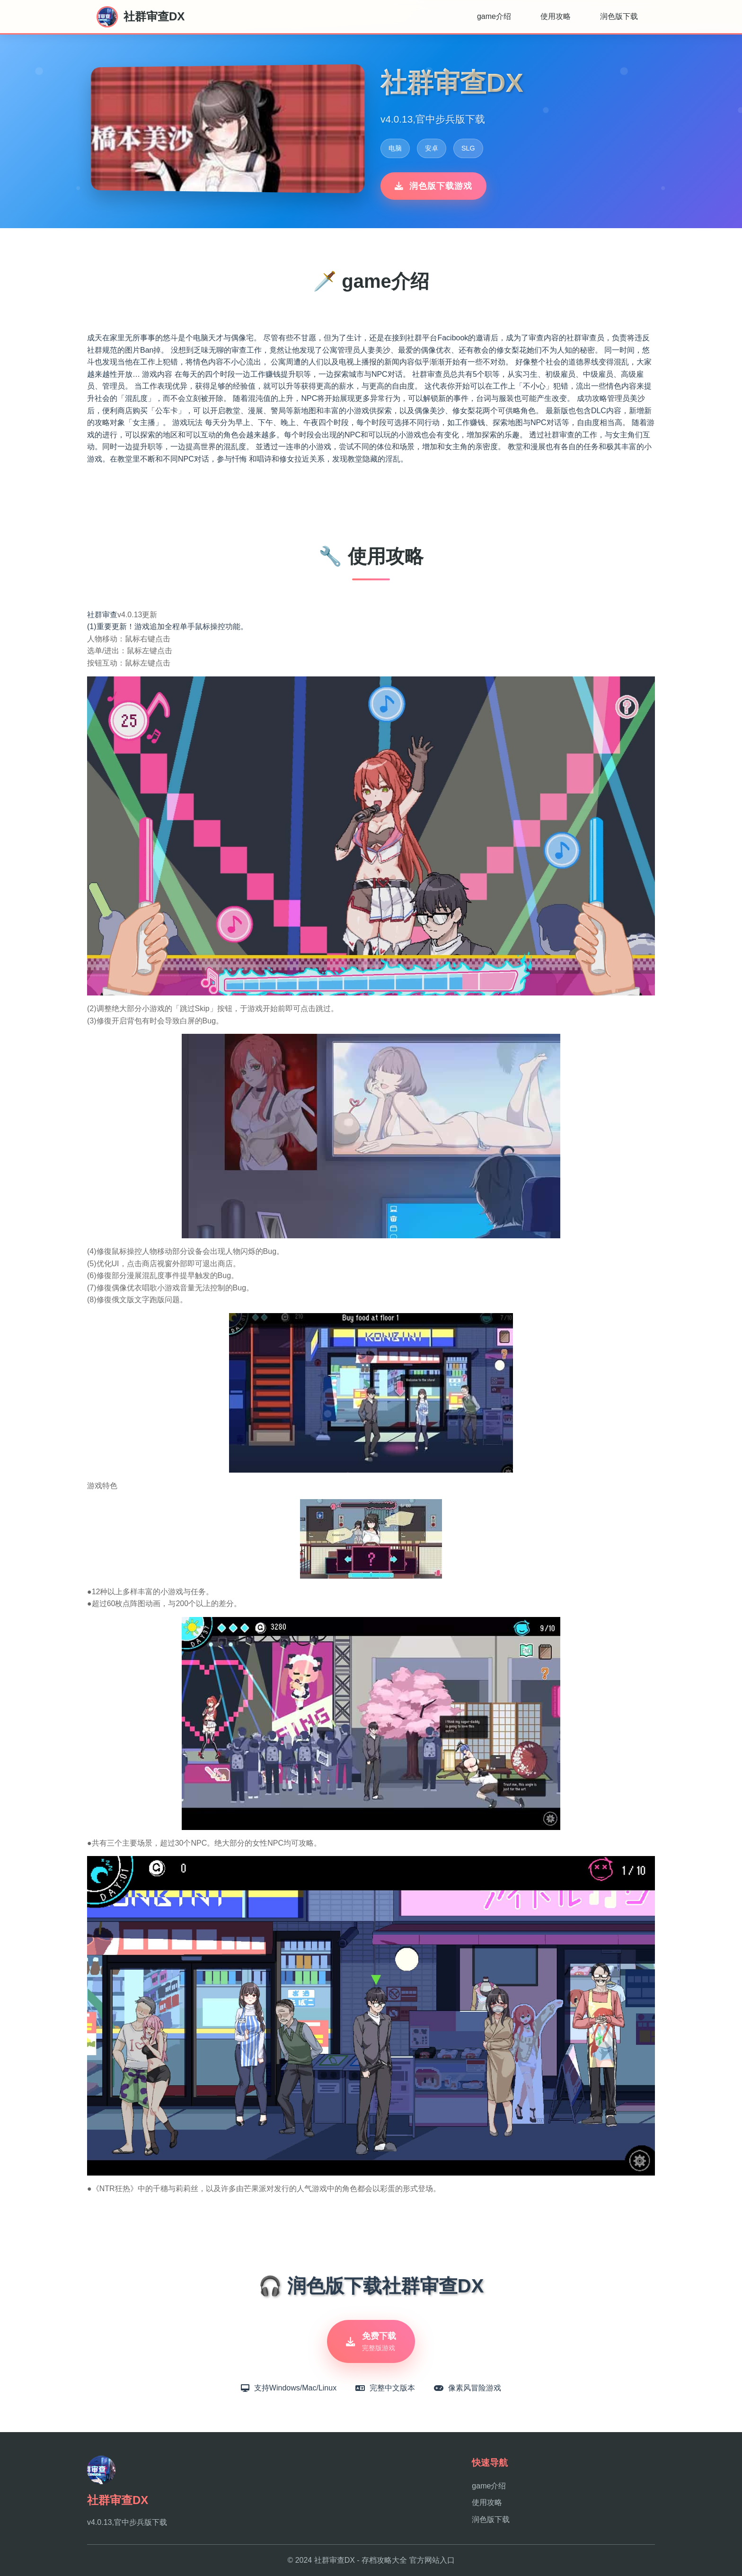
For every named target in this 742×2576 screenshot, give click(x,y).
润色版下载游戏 (433, 186)
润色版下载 (619, 16)
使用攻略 (555, 16)
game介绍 (494, 16)
